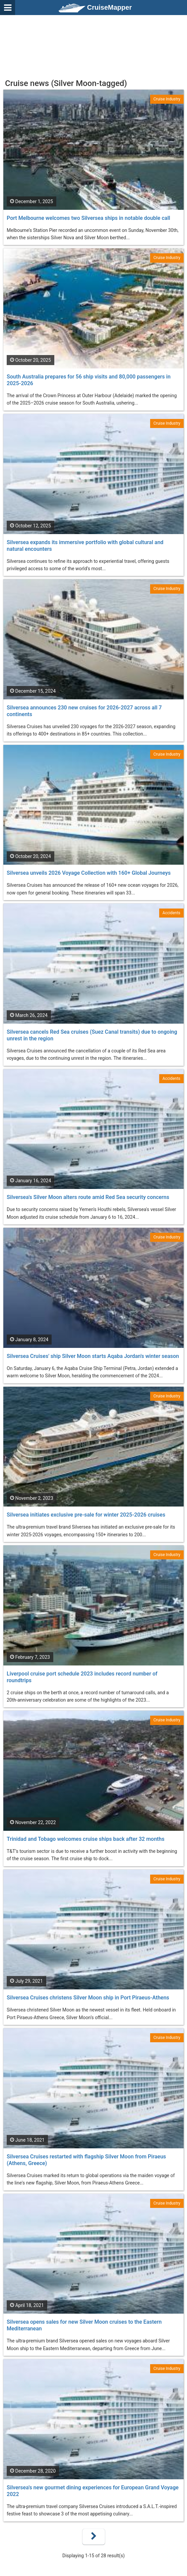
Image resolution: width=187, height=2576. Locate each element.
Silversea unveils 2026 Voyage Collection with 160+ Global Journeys (89, 873)
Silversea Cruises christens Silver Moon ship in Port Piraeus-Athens (88, 1997)
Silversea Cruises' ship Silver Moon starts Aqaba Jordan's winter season (93, 1356)
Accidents (171, 913)
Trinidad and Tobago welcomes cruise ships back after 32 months (86, 1839)
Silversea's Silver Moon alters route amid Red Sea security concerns (88, 1197)
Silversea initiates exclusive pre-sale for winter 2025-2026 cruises (86, 1515)
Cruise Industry (166, 99)
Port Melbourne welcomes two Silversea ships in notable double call (88, 218)
